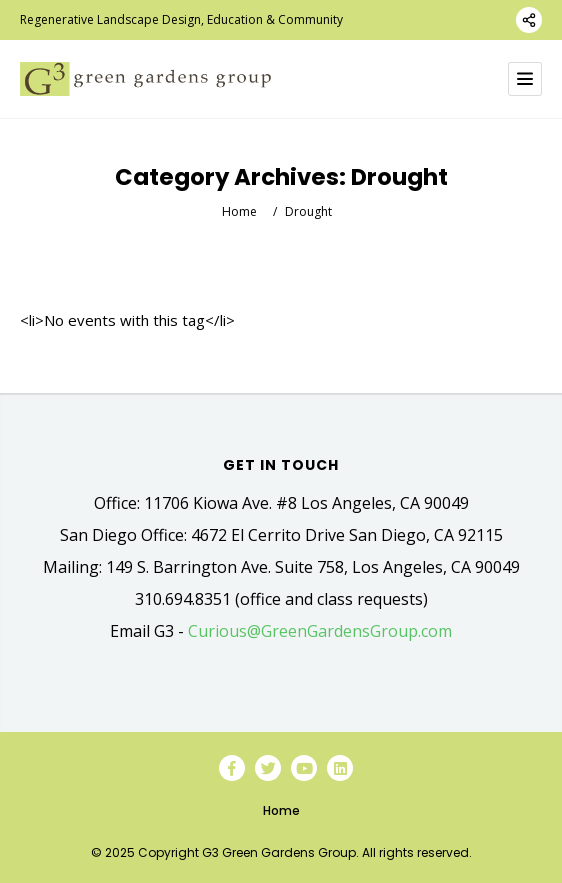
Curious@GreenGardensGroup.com (320, 631)
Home (239, 211)
